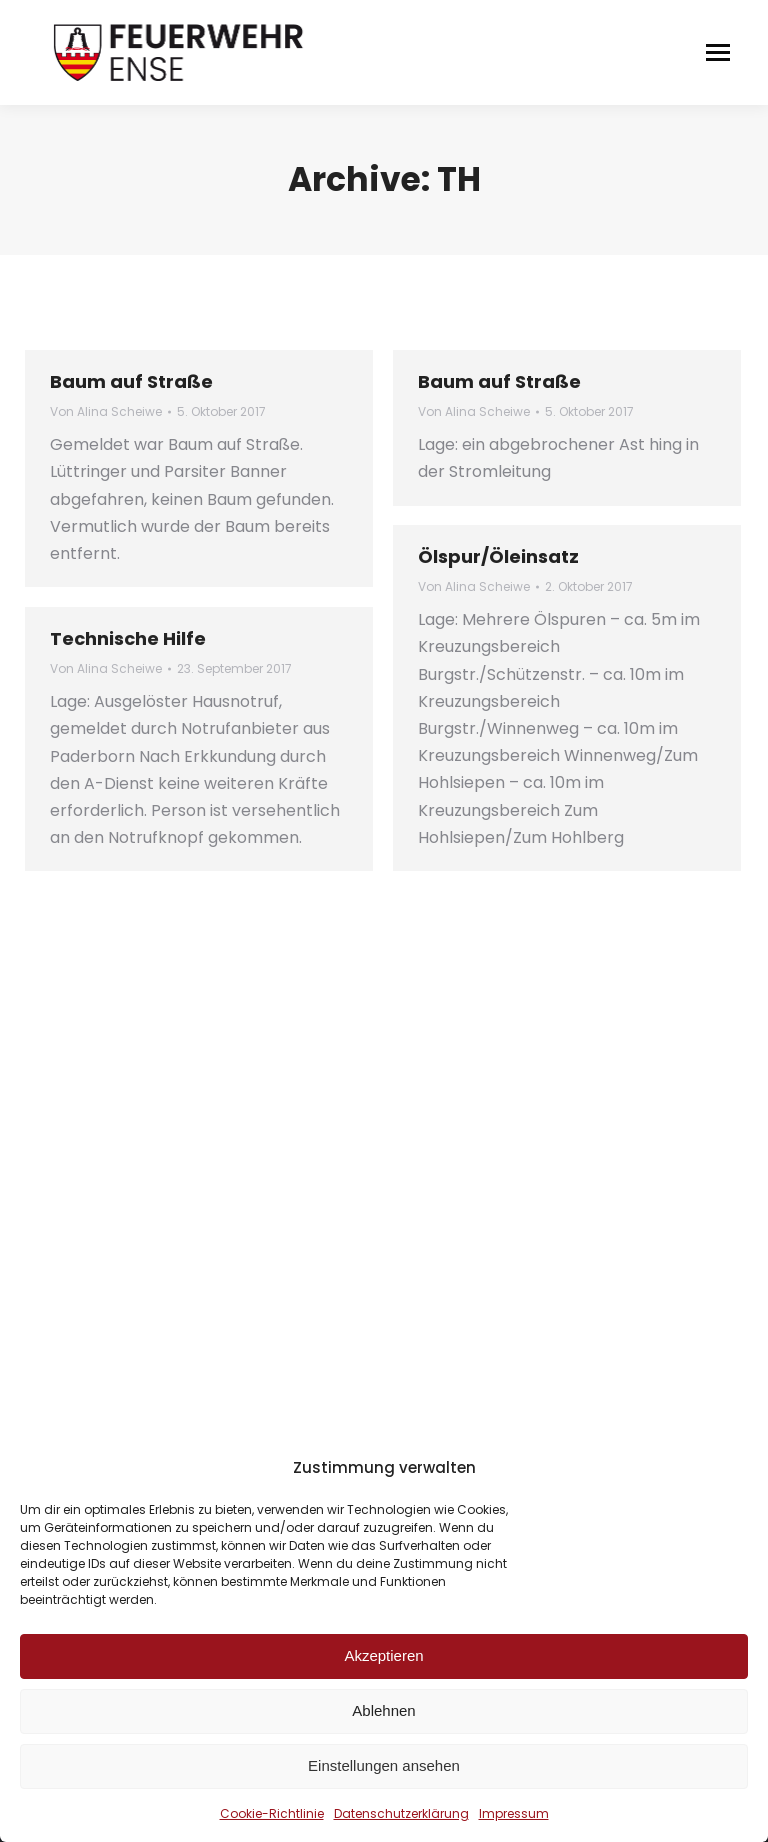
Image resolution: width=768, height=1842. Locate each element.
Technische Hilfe (128, 638)
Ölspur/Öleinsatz (498, 556)
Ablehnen (383, 1710)
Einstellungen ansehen (384, 1765)
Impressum (514, 1813)
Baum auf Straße (131, 381)
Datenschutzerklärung (401, 1813)
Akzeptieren (383, 1655)
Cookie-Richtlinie (272, 1813)
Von (106, 411)
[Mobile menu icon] (718, 52)
